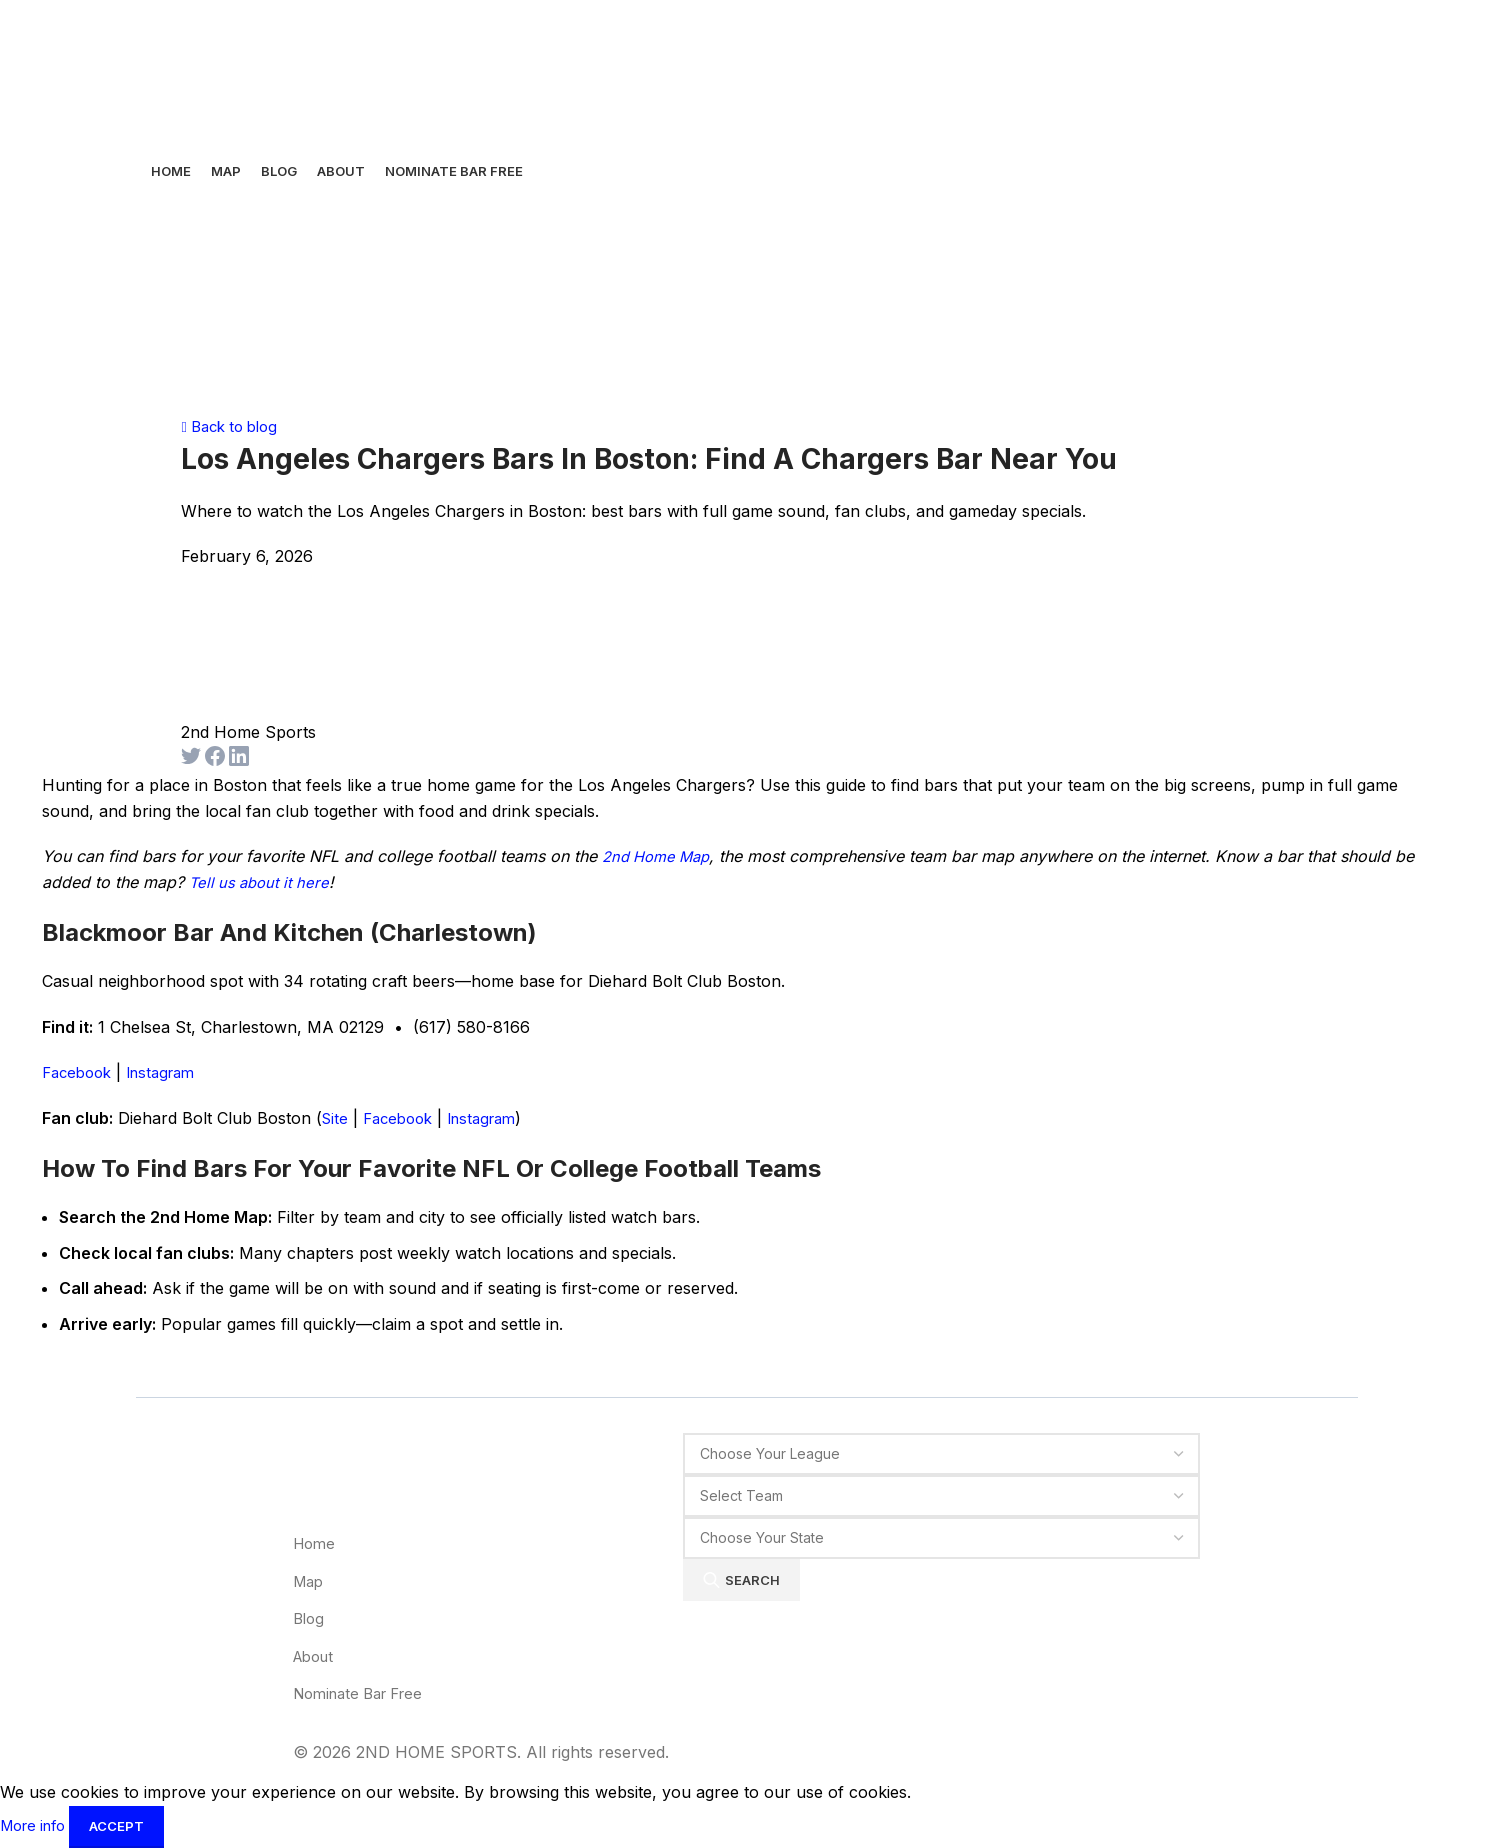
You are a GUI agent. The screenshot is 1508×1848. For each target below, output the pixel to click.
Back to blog (234, 426)
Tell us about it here (263, 882)
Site (336, 1118)
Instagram (171, 1072)
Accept (127, 1826)
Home (316, 1543)
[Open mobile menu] (167, 356)
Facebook (80, 1072)
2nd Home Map (660, 856)
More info (40, 1825)
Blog (310, 1618)
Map (310, 1581)
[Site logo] (206, 73)
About (316, 1656)
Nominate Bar (365, 1693)
